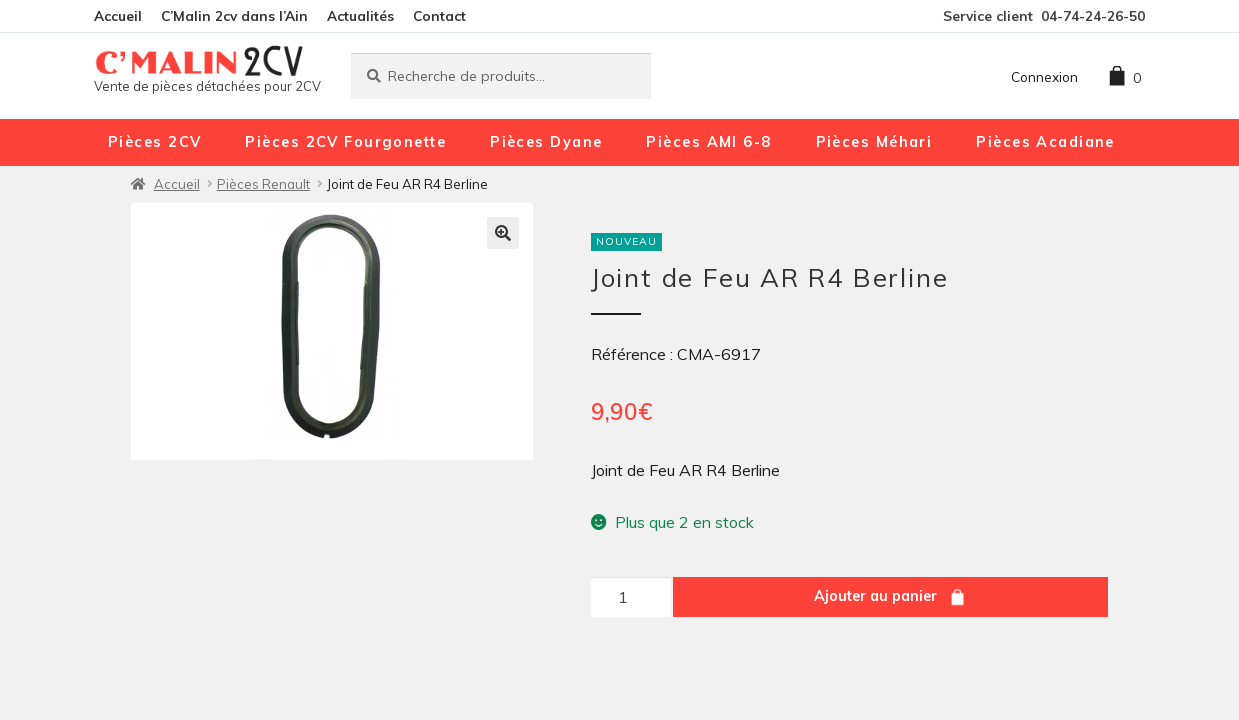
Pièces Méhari (874, 142)
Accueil (118, 15)
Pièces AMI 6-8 (708, 142)
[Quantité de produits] (631, 597)
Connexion (1044, 76)
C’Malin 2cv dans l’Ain (234, 15)
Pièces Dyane (546, 142)
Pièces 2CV (154, 142)
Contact (439, 15)
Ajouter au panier (875, 596)
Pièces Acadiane (1045, 142)
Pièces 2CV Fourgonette (345, 142)
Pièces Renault (263, 184)
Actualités (360, 15)
